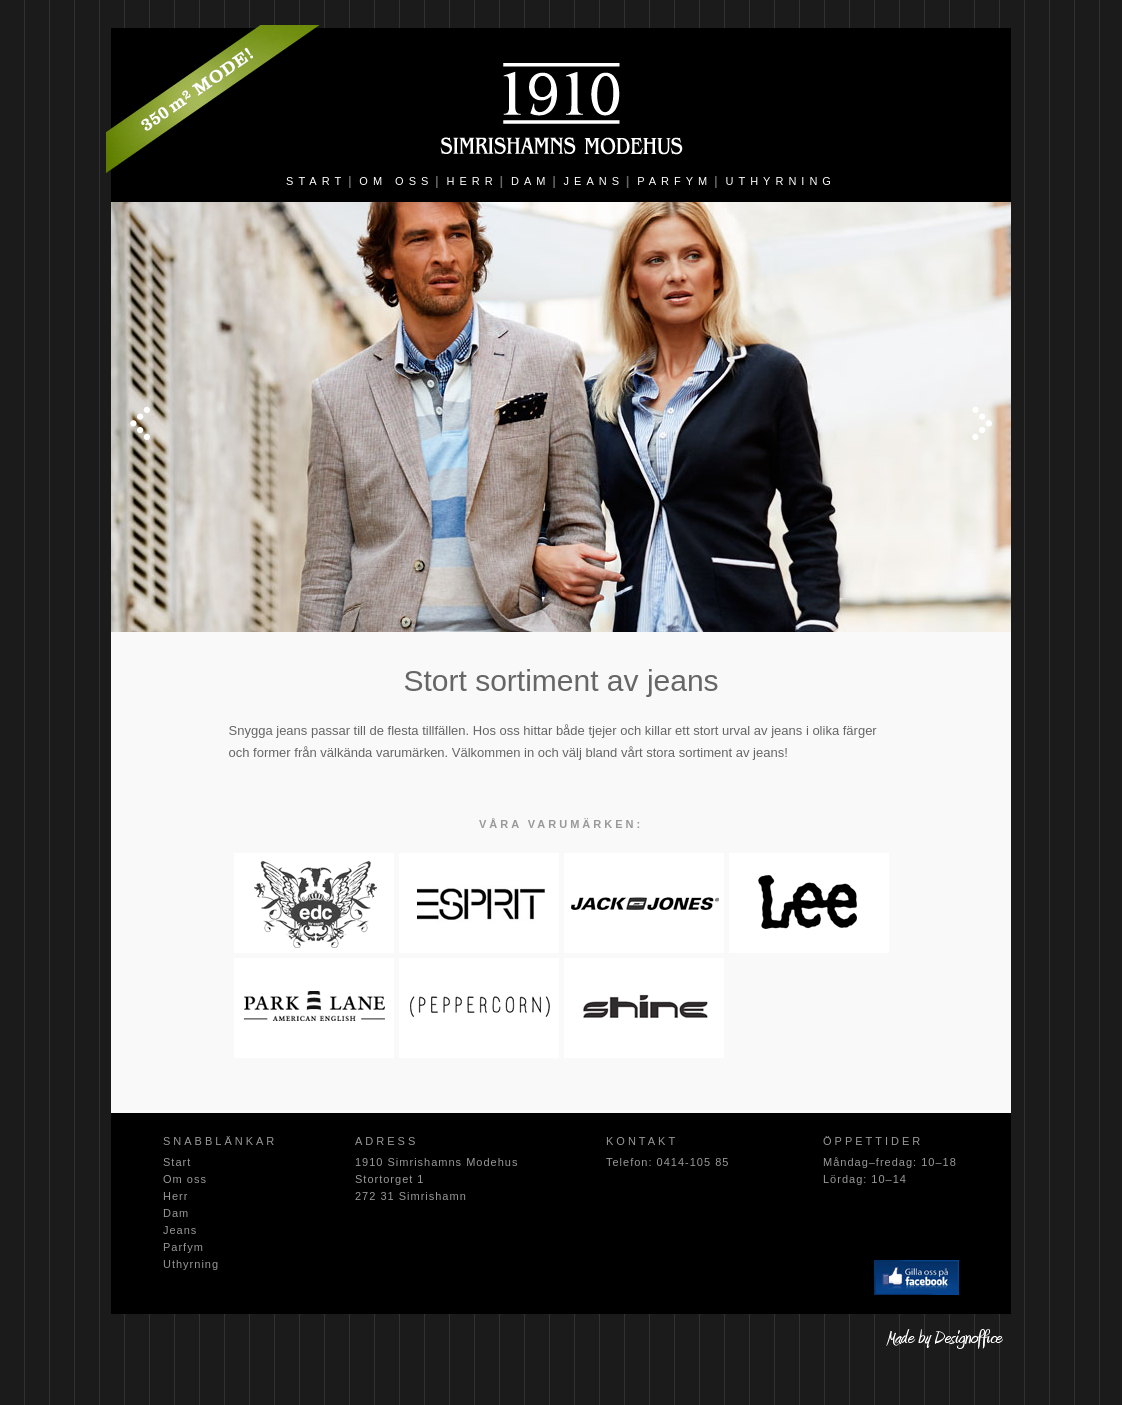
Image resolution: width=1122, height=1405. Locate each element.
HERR (472, 181)
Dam (176, 1213)
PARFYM (674, 181)
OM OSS (396, 181)
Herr (175, 1196)
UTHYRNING (781, 181)
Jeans (180, 1230)
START (316, 181)
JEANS (594, 181)
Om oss (185, 1179)
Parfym (183, 1247)
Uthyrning (191, 1264)
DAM (530, 181)
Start (177, 1162)
